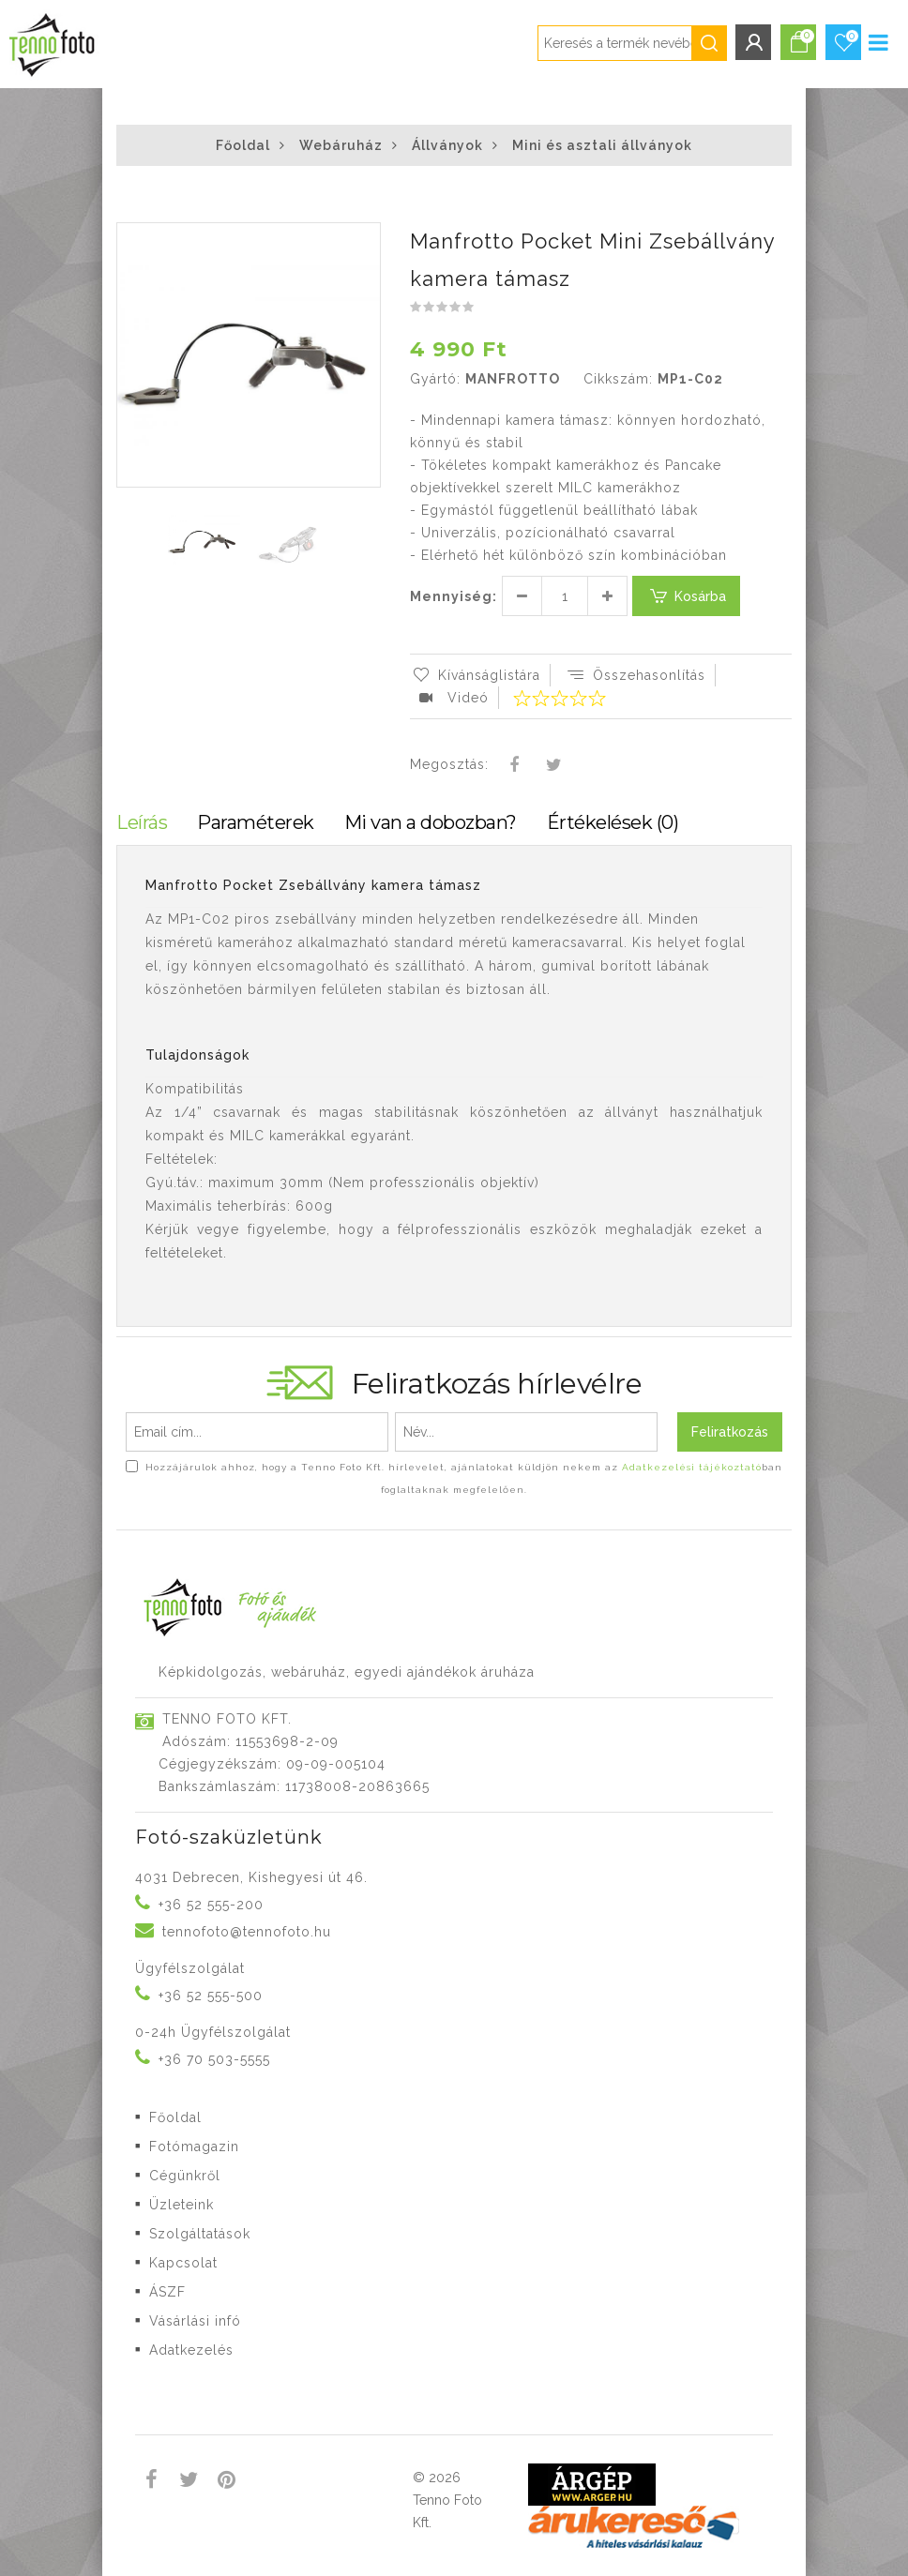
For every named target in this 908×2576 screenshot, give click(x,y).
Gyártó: (435, 378)
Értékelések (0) (613, 822)
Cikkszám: (618, 378)
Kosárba (686, 596)
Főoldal (243, 145)
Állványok (447, 145)
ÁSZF (167, 2291)
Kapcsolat (183, 2262)
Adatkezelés (191, 2350)
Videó (454, 697)
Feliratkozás (729, 1431)
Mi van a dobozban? (430, 822)
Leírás (141, 822)
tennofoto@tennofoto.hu (246, 1931)
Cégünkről (184, 2175)
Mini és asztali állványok (602, 145)
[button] (365, 239)
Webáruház (341, 145)
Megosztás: (449, 764)
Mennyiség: (453, 596)
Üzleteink (181, 2204)
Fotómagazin (194, 2146)
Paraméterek (255, 822)
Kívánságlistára (475, 675)
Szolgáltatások (199, 2233)
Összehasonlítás (635, 675)
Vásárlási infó (195, 2320)
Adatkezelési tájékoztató (692, 1467)
